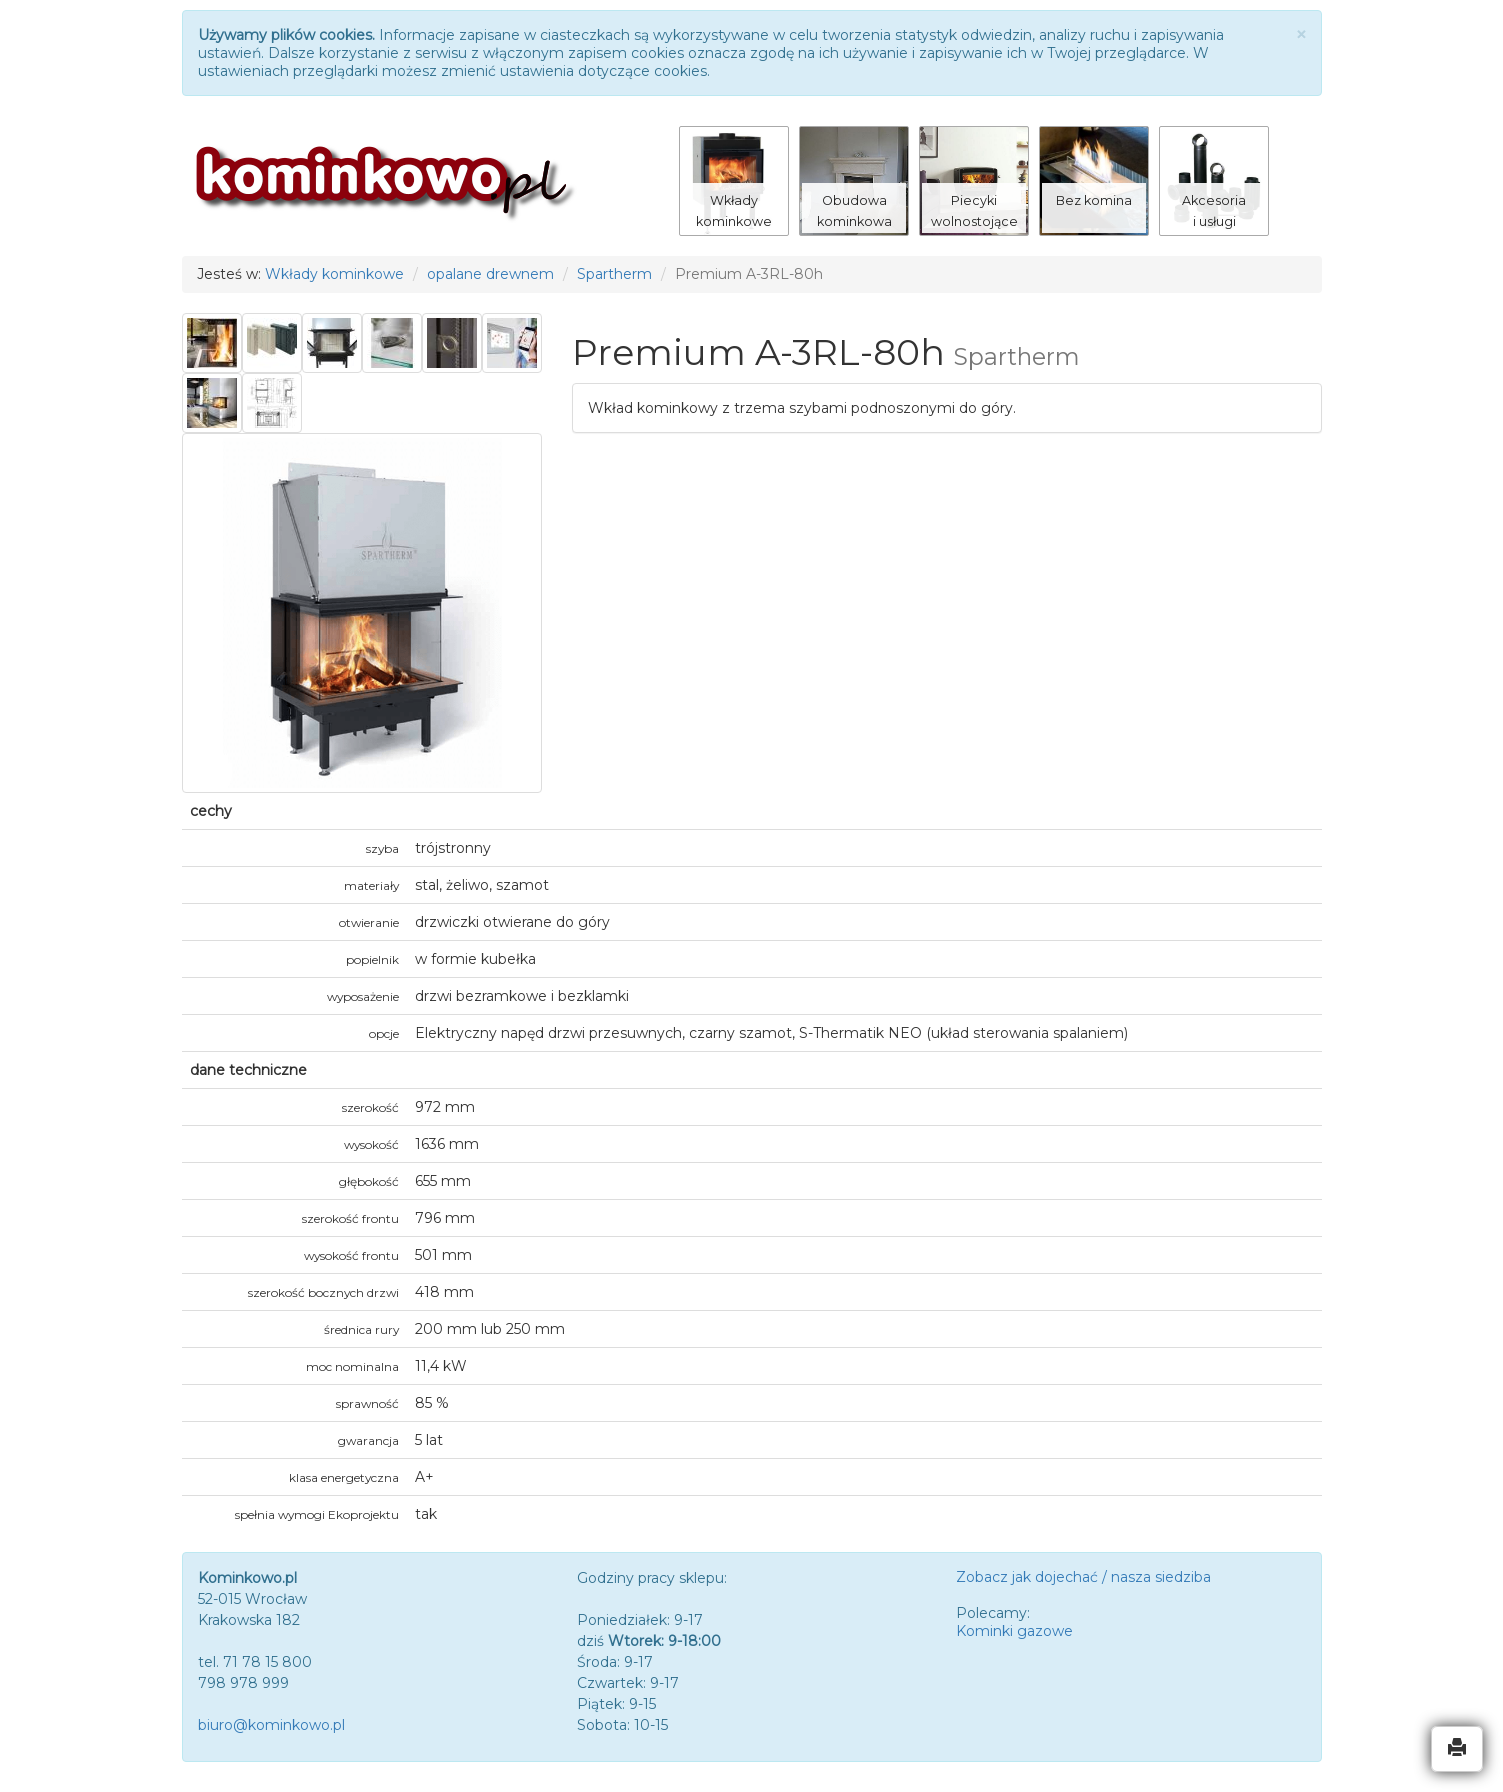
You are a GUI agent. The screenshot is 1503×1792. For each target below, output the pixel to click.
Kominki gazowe (1014, 1631)
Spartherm (614, 274)
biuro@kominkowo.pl (271, 1725)
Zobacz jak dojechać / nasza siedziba (1083, 1577)
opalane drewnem (490, 274)
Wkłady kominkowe (334, 274)
